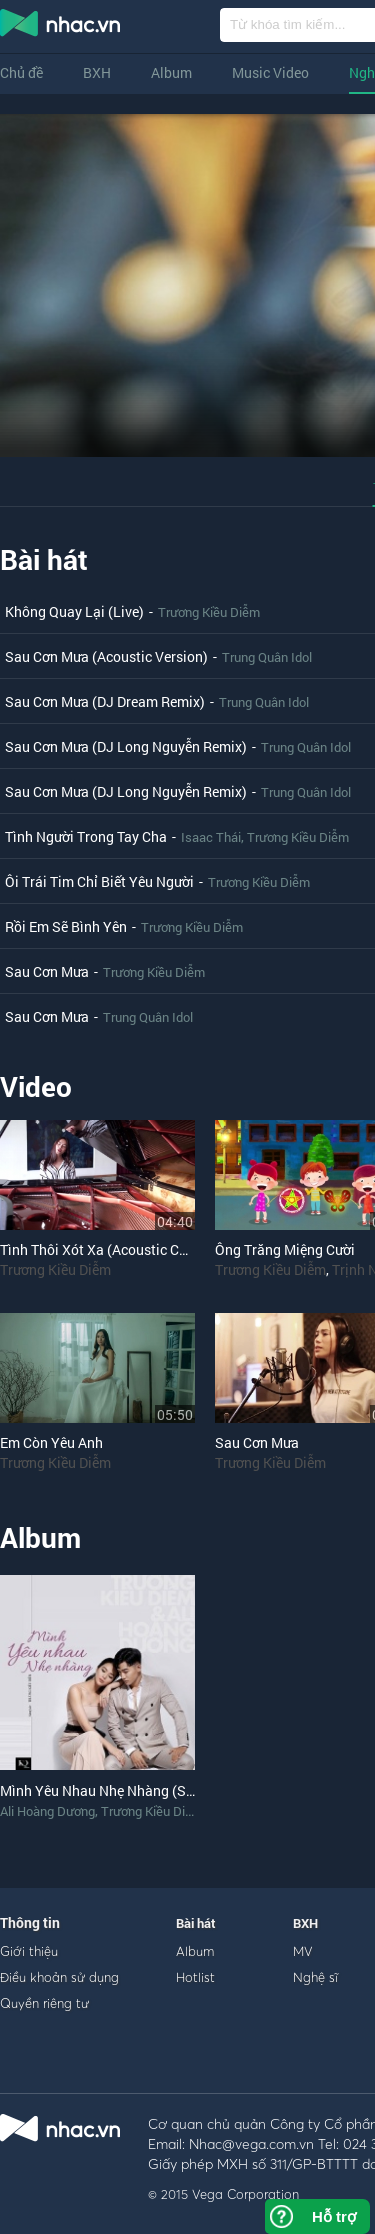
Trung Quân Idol (267, 657)
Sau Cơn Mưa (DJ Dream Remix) (105, 701)
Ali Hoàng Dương (47, 1811)
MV (303, 1951)
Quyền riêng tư (44, 2003)
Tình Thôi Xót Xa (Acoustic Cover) (105, 1249)
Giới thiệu (29, 1951)
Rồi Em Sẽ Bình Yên (66, 926)
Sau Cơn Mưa (47, 971)
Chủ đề (21, 72)
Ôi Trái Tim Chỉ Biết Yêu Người (99, 881)
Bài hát (44, 559)
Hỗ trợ (334, 2216)
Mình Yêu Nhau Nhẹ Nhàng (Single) (111, 1790)
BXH (97, 72)
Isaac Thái (211, 837)
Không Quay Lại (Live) (74, 611)
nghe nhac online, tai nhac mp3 (61, 27)
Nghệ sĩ (315, 1977)
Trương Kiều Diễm (209, 612)
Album (171, 72)
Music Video (270, 72)
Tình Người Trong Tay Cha (86, 836)
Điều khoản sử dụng (59, 1977)
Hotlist (195, 1977)
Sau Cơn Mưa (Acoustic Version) (106, 656)
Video (36, 1086)
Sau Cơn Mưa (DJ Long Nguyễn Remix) (126, 746)
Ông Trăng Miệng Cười (285, 1249)
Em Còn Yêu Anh (51, 1442)
